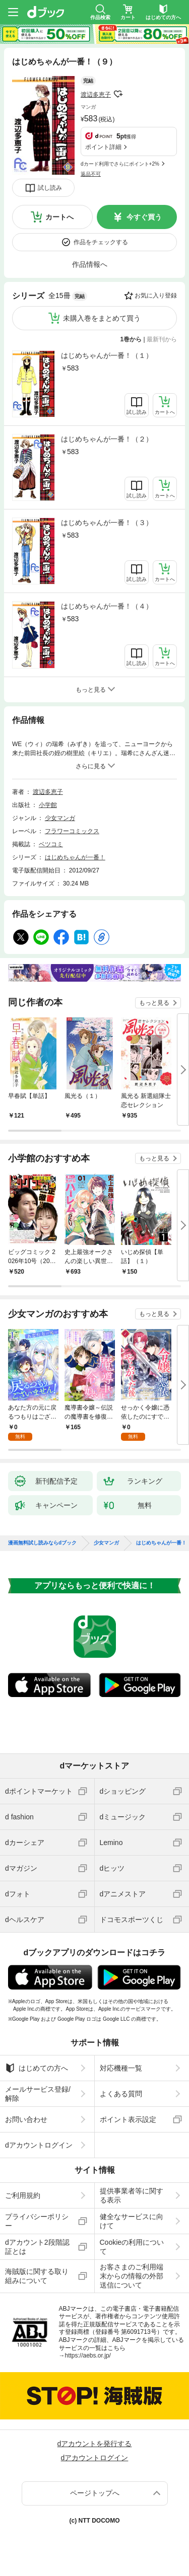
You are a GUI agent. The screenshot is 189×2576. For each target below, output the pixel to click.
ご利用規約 (22, 2195)
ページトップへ (94, 2493)
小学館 (48, 804)
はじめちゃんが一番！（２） (107, 439)
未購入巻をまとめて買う (102, 318)
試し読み (50, 187)
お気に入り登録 (156, 295)
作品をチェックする (101, 242)
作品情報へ (89, 264)
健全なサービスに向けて (131, 2221)
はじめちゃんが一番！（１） (107, 355)
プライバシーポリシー (37, 2221)
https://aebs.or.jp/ (88, 2355)
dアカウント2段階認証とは (37, 2246)
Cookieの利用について (132, 2246)
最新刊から (162, 339)
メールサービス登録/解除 (38, 2093)
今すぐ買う (144, 217)
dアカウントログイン (39, 2145)
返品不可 (91, 174)
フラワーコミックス (72, 831)
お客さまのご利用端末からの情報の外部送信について (131, 2276)
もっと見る (154, 1002)
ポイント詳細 (103, 147)
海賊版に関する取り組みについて (37, 2276)
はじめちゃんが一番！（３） (107, 523)
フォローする (118, 94)
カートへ (59, 217)
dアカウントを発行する (94, 2444)
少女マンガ (60, 818)
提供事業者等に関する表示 (131, 2195)
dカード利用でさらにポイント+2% (120, 164)
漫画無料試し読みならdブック (42, 1542)
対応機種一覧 (121, 2068)
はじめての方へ (36, 2068)
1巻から (131, 339)
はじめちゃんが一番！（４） (107, 606)
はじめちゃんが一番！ (75, 857)
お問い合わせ (26, 2119)
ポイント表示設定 (128, 2119)
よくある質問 (121, 2094)
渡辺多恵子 (96, 94)
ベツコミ (51, 844)
